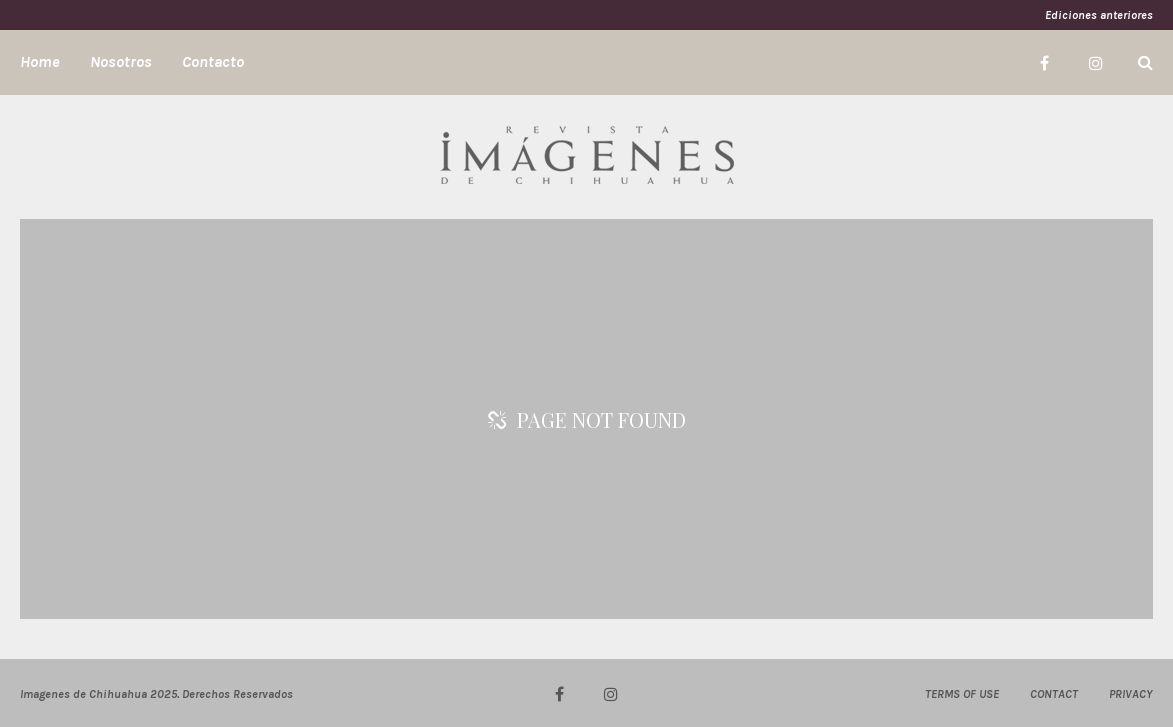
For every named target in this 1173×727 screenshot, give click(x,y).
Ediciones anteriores (1099, 15)
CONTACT (1054, 694)
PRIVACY (1131, 694)
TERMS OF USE (962, 694)
